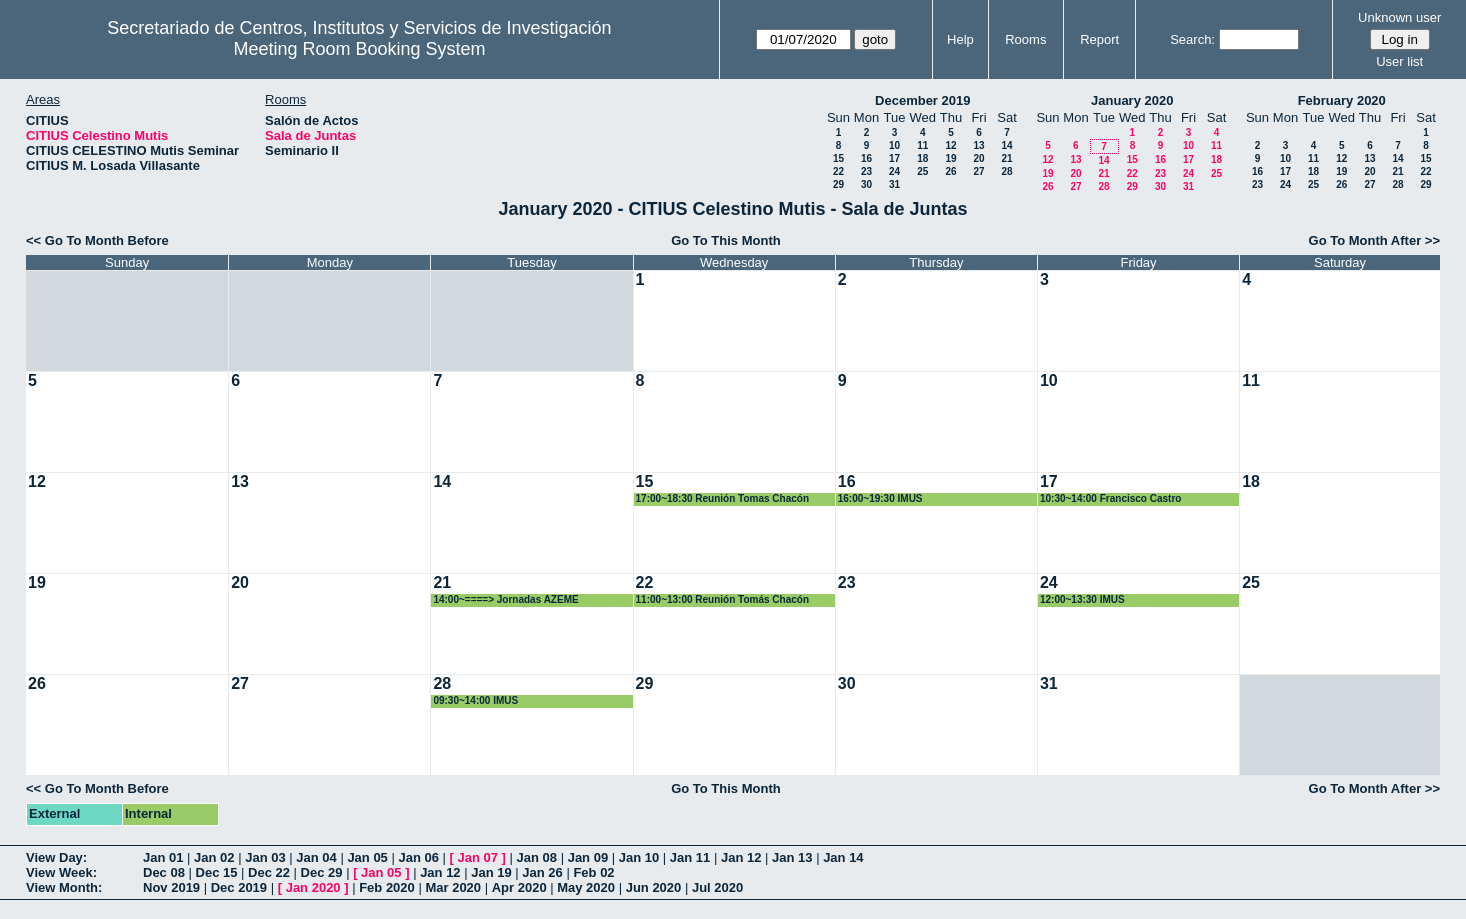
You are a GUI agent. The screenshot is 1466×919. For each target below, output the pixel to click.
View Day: (56, 857)
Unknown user (1399, 17)
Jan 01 (163, 857)
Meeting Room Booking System (359, 49)
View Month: (64, 887)
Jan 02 (214, 857)
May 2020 (586, 887)
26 (950, 171)
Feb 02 (593, 872)
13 (978, 145)
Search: (1192, 39)
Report (1099, 39)
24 (894, 171)
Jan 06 (418, 857)
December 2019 (922, 100)
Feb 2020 (387, 887)
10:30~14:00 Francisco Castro (1110, 498)
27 (978, 171)
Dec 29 (322, 872)
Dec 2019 (239, 887)
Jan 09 (588, 857)
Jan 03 (265, 857)
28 (1006, 171)
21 (1006, 158)
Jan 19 (491, 872)
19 (950, 158)
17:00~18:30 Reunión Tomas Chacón (722, 498)
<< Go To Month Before (97, 240)
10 (894, 145)
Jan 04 (316, 857)
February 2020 (1342, 100)
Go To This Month (726, 240)
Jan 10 (639, 857)
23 (866, 171)
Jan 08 (537, 857)
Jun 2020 (654, 887)
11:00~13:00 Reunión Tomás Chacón (722, 599)
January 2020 (1132, 100)
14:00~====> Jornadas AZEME (505, 599)
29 (838, 184)
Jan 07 (478, 857)
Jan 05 (367, 857)
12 (950, 145)
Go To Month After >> (1374, 240)
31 (894, 184)
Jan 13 (792, 857)
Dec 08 (164, 872)
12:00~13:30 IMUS (1082, 599)
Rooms (1025, 39)
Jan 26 (542, 872)
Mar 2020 (453, 887)
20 (978, 158)
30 (866, 184)
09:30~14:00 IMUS (475, 700)
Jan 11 (690, 857)
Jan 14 (843, 857)
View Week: (61, 872)
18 (922, 158)
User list (1399, 61)
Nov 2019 (171, 887)
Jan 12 (741, 857)
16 (866, 158)
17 (894, 158)
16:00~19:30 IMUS (880, 498)
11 (922, 145)
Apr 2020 (519, 887)
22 (838, 171)
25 (922, 171)
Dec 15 (217, 872)
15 (838, 158)
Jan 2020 (313, 887)
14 (1006, 145)
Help (960, 39)
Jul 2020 (717, 887)
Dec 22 (269, 872)
